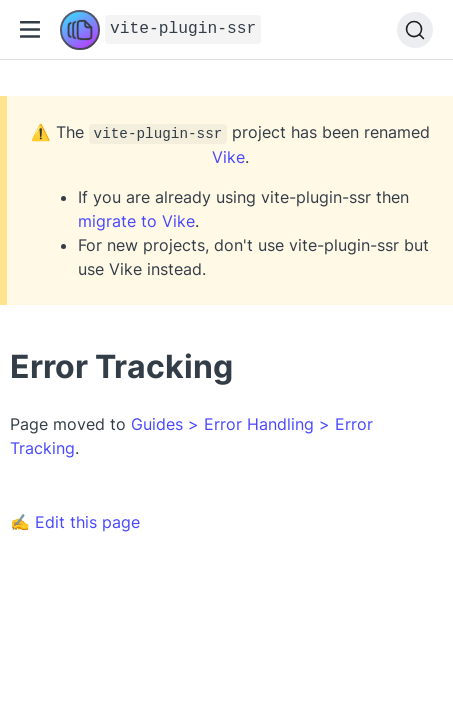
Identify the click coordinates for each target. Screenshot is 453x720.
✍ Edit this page (75, 522)
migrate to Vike (136, 221)
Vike (228, 157)
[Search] (415, 30)
